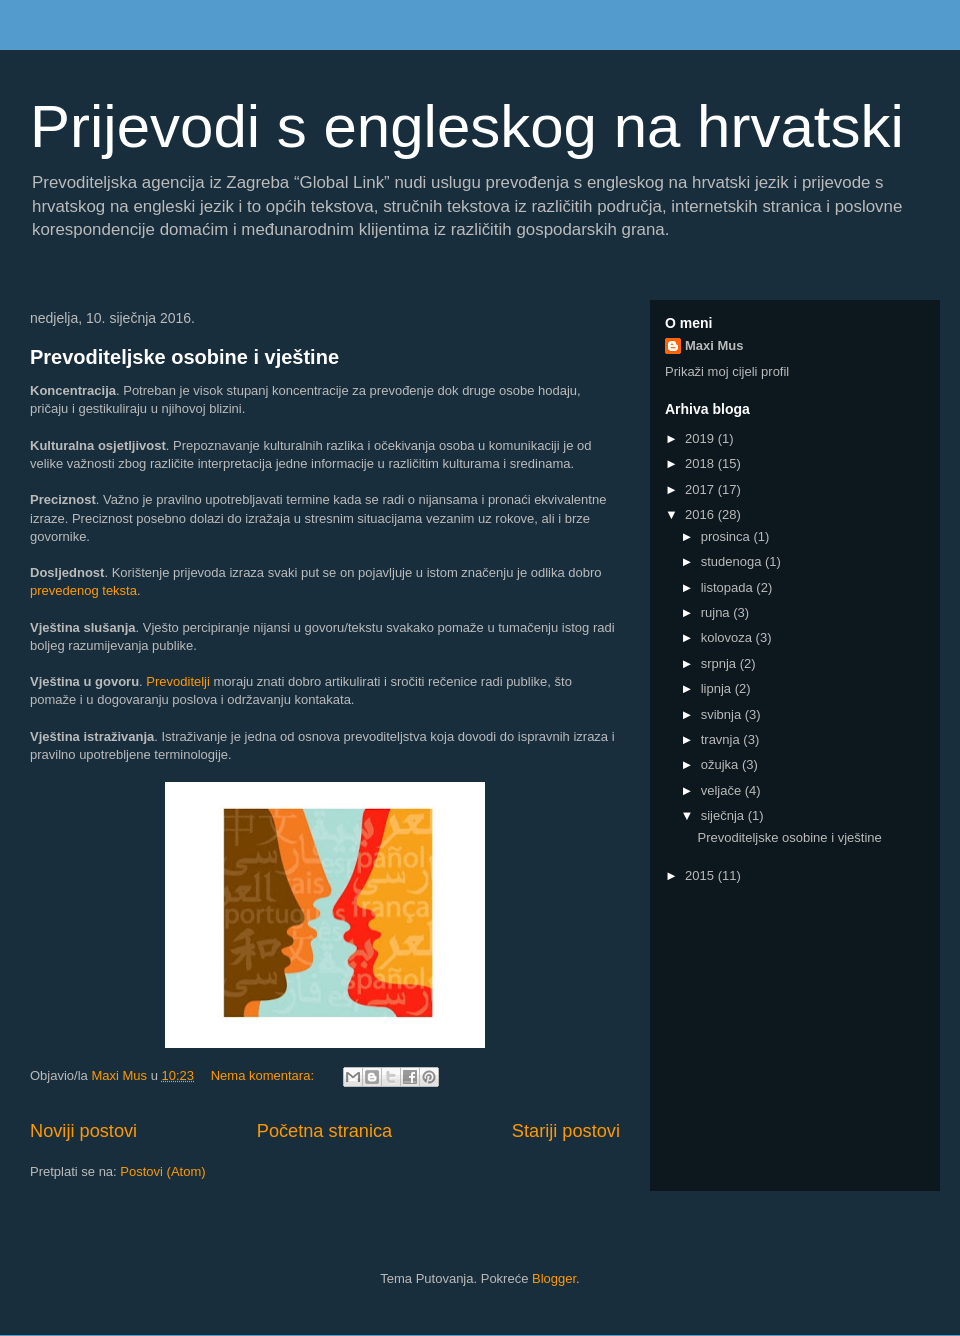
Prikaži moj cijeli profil (727, 371)
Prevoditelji (178, 681)
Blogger (554, 1278)
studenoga (733, 561)
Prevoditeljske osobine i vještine (184, 357)
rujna (717, 612)
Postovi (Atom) (162, 1171)
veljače (723, 790)
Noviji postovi (83, 1131)
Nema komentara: (264, 1075)
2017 (701, 489)
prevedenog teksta (83, 590)
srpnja (720, 663)
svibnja (723, 714)
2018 (701, 463)
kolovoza (728, 637)
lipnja (718, 688)
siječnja (724, 815)
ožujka (721, 764)
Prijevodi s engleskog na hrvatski (467, 126)
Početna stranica (324, 1131)
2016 (701, 514)
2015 (701, 875)
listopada (729, 587)
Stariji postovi (566, 1131)
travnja (722, 739)
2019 (701, 438)
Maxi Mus (714, 345)
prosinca (727, 536)
